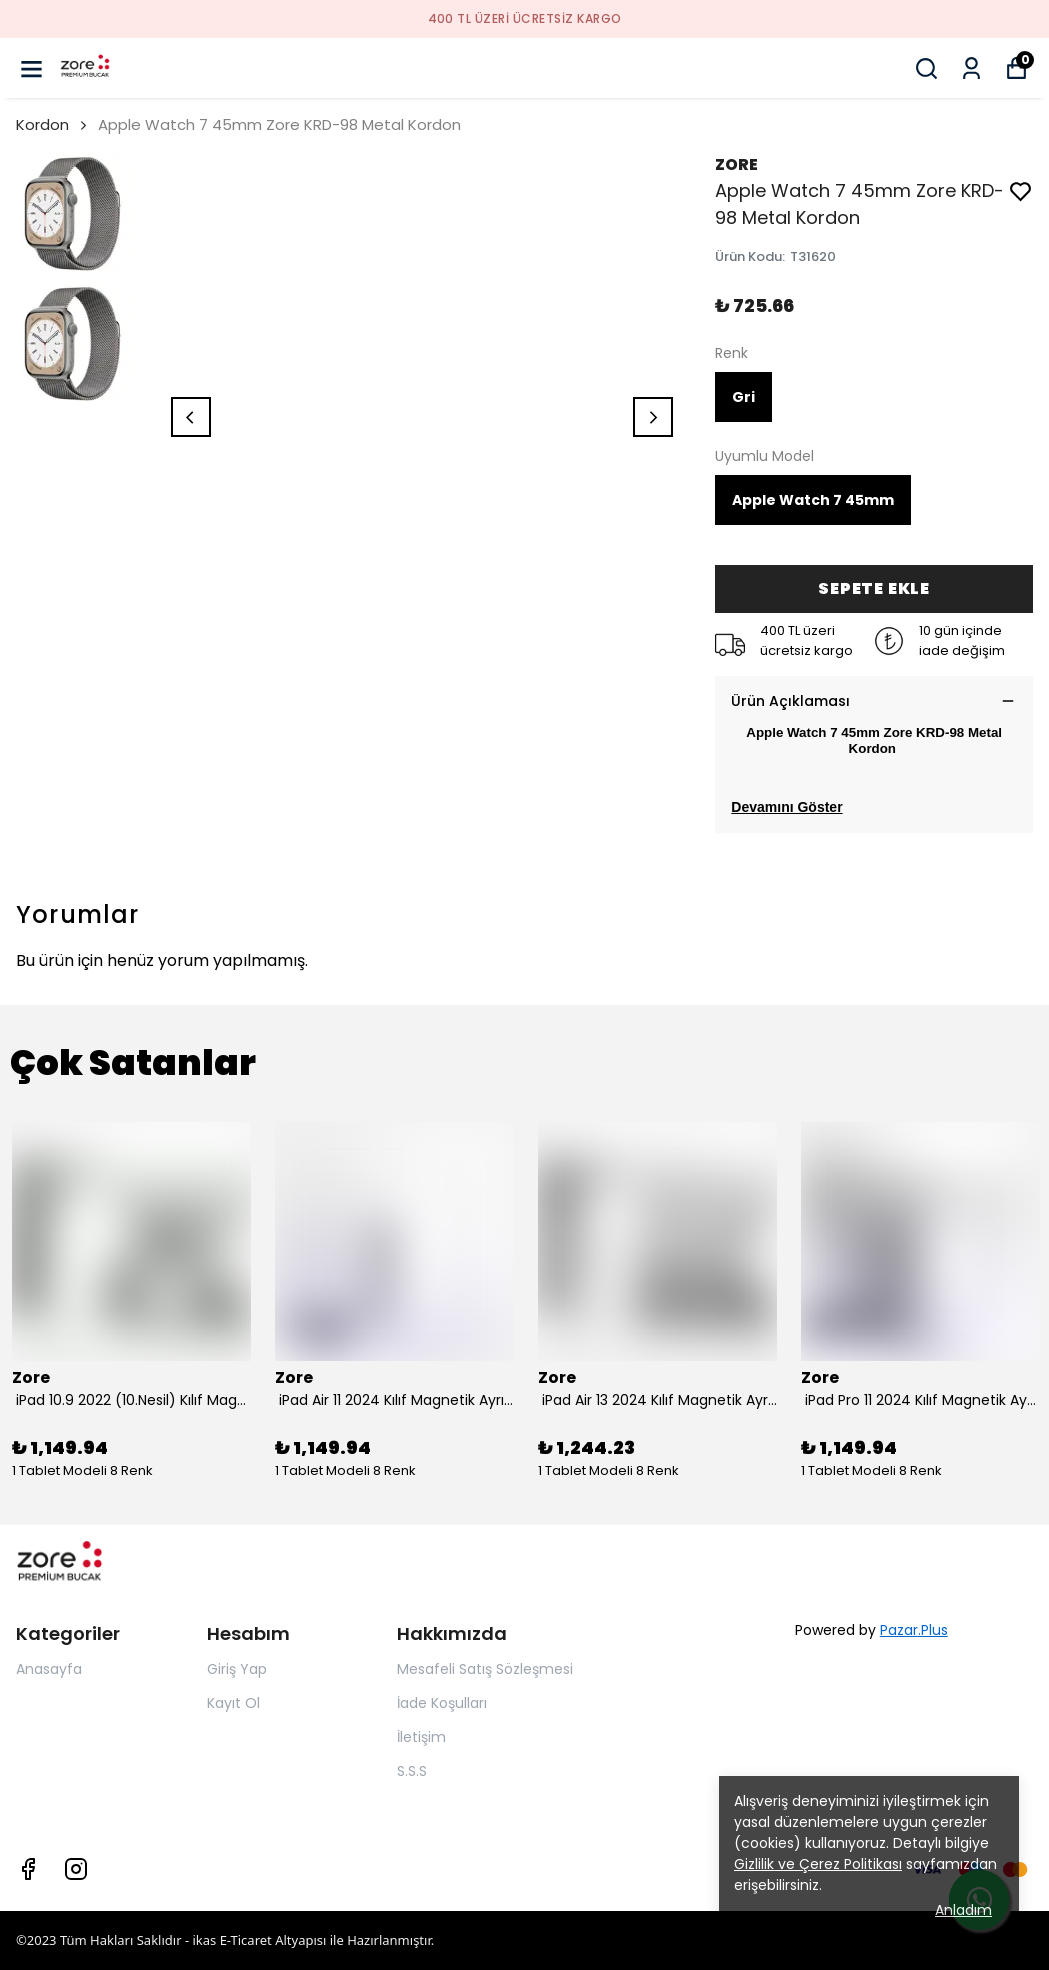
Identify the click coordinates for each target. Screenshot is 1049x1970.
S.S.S (412, 1771)
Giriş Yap (237, 1669)
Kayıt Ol (233, 1703)
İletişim (421, 1737)
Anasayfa (49, 1669)
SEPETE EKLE (874, 588)
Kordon (42, 124)
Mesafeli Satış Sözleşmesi (485, 1669)
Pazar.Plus (914, 1630)
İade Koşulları (442, 1703)
